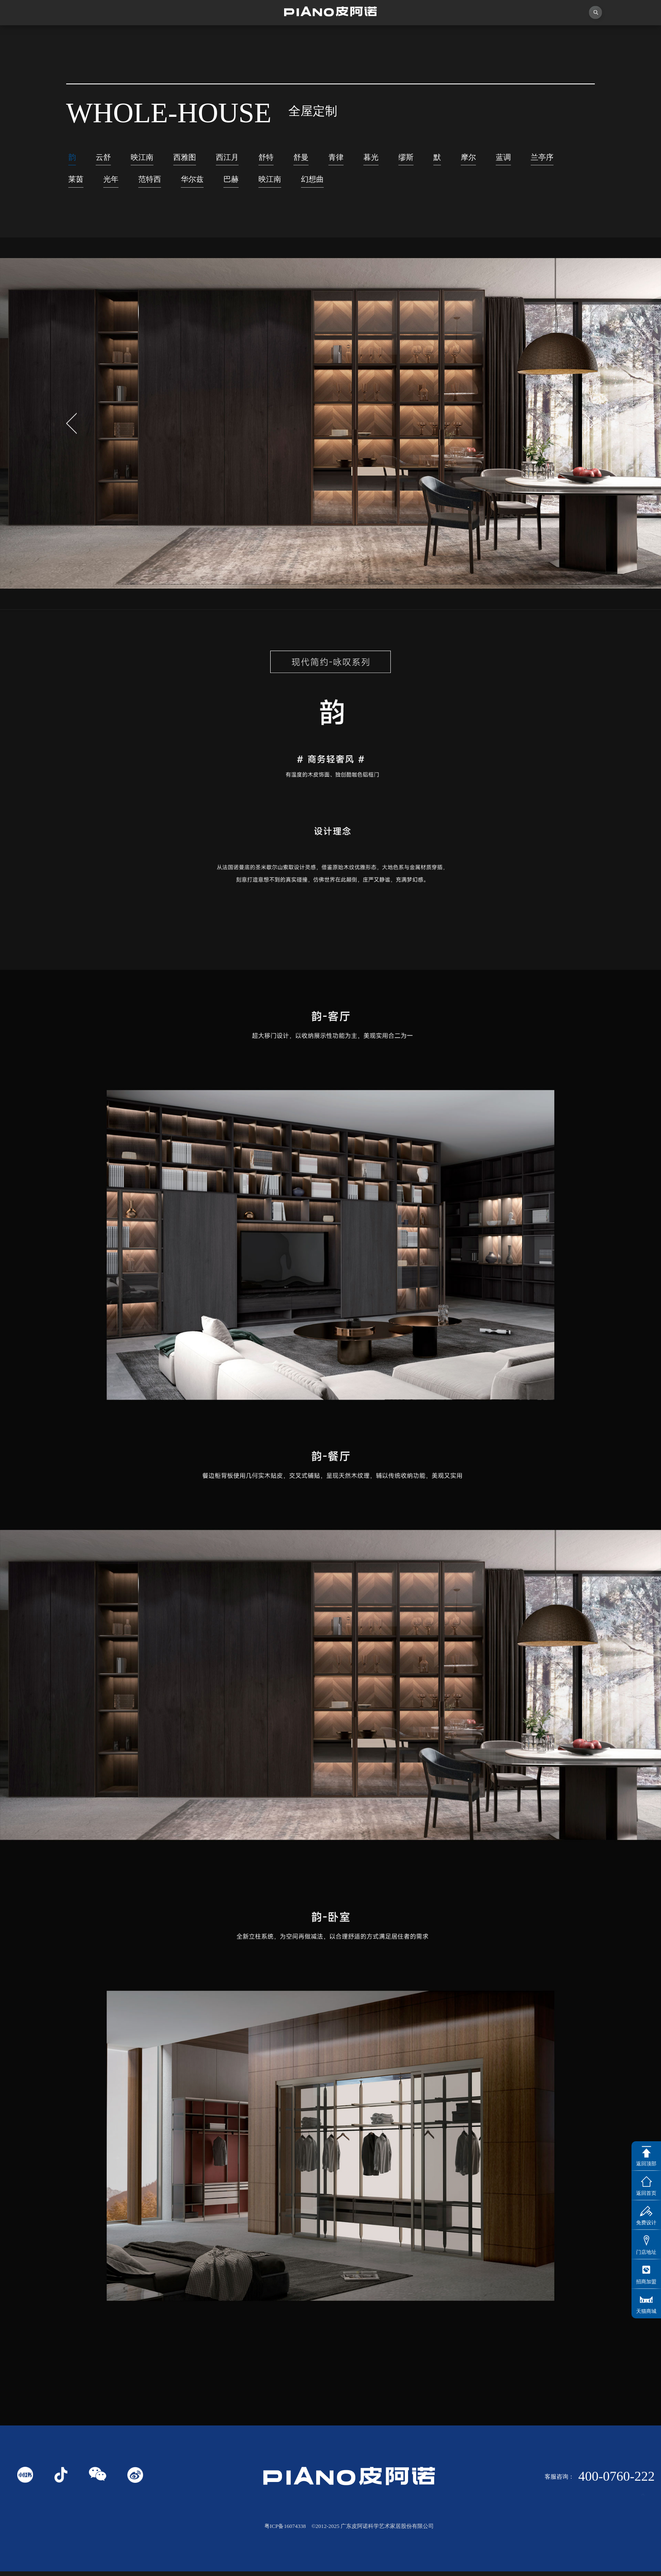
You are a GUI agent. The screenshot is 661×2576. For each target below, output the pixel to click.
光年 (161, 183)
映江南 (147, 158)
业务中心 (449, 37)
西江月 (240, 158)
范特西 (203, 183)
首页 (54, 37)
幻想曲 (379, 183)
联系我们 (607, 37)
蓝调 (536, 158)
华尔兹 (249, 183)
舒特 (282, 158)
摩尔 (499, 158)
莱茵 (123, 183)
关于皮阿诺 (133, 37)
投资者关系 (528, 37)
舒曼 (320, 158)
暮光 (395, 158)
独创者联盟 (291, 37)
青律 (357, 158)
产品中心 (370, 37)
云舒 (106, 158)
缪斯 (432, 158)
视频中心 (212, 37)
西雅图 (194, 158)
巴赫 (291, 183)
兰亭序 (81, 183)
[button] (589, 428)
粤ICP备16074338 (285, 2530)
